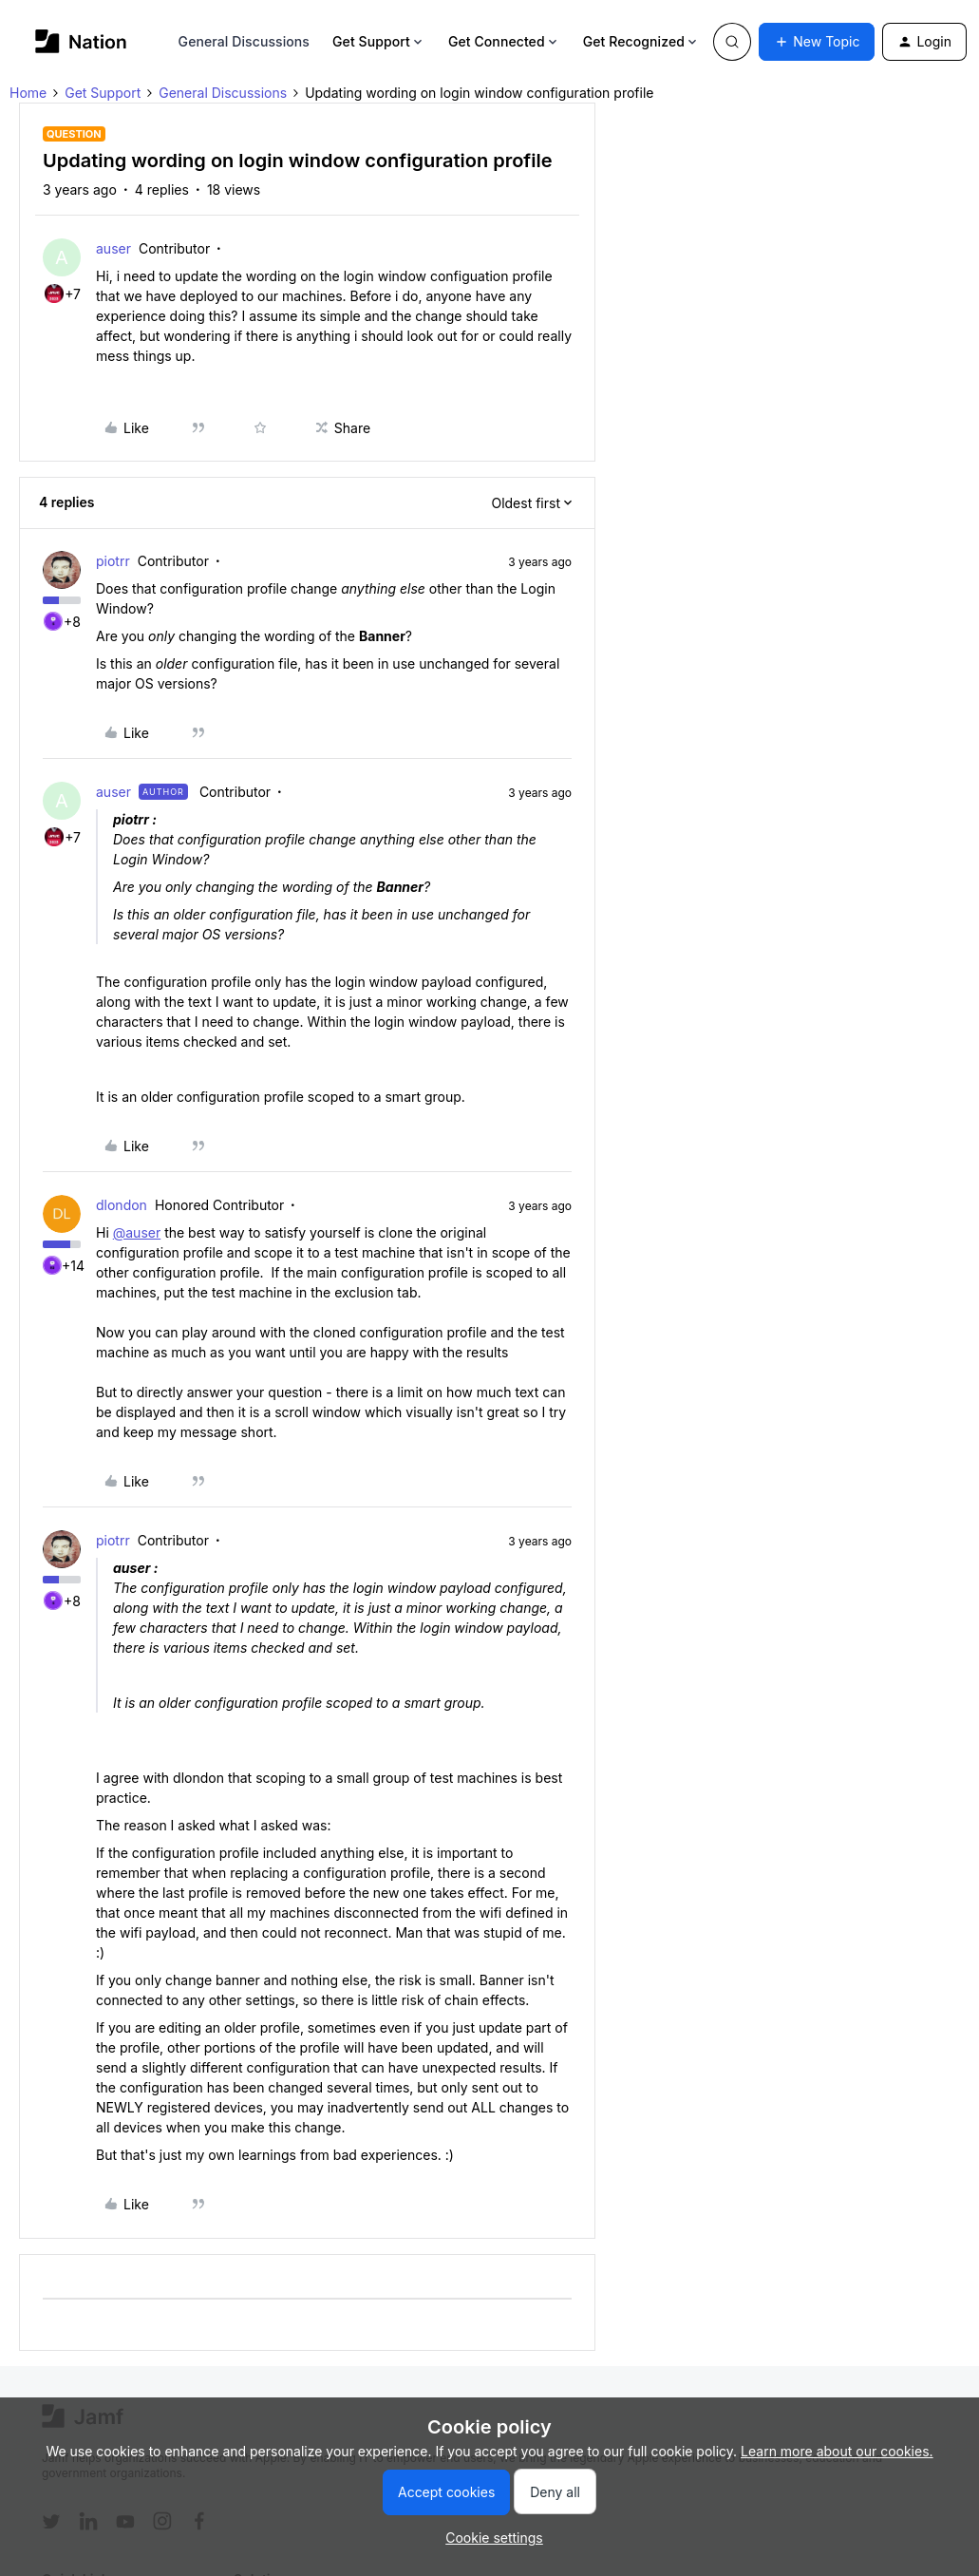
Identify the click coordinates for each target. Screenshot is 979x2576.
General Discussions (244, 41)
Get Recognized (641, 41)
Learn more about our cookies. (837, 2451)
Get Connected (504, 41)
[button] (817, 42)
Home (28, 93)
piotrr (113, 561)
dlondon (121, 1205)
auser (113, 248)
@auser (136, 1232)
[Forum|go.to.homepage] (81, 41)
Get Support (378, 41)
